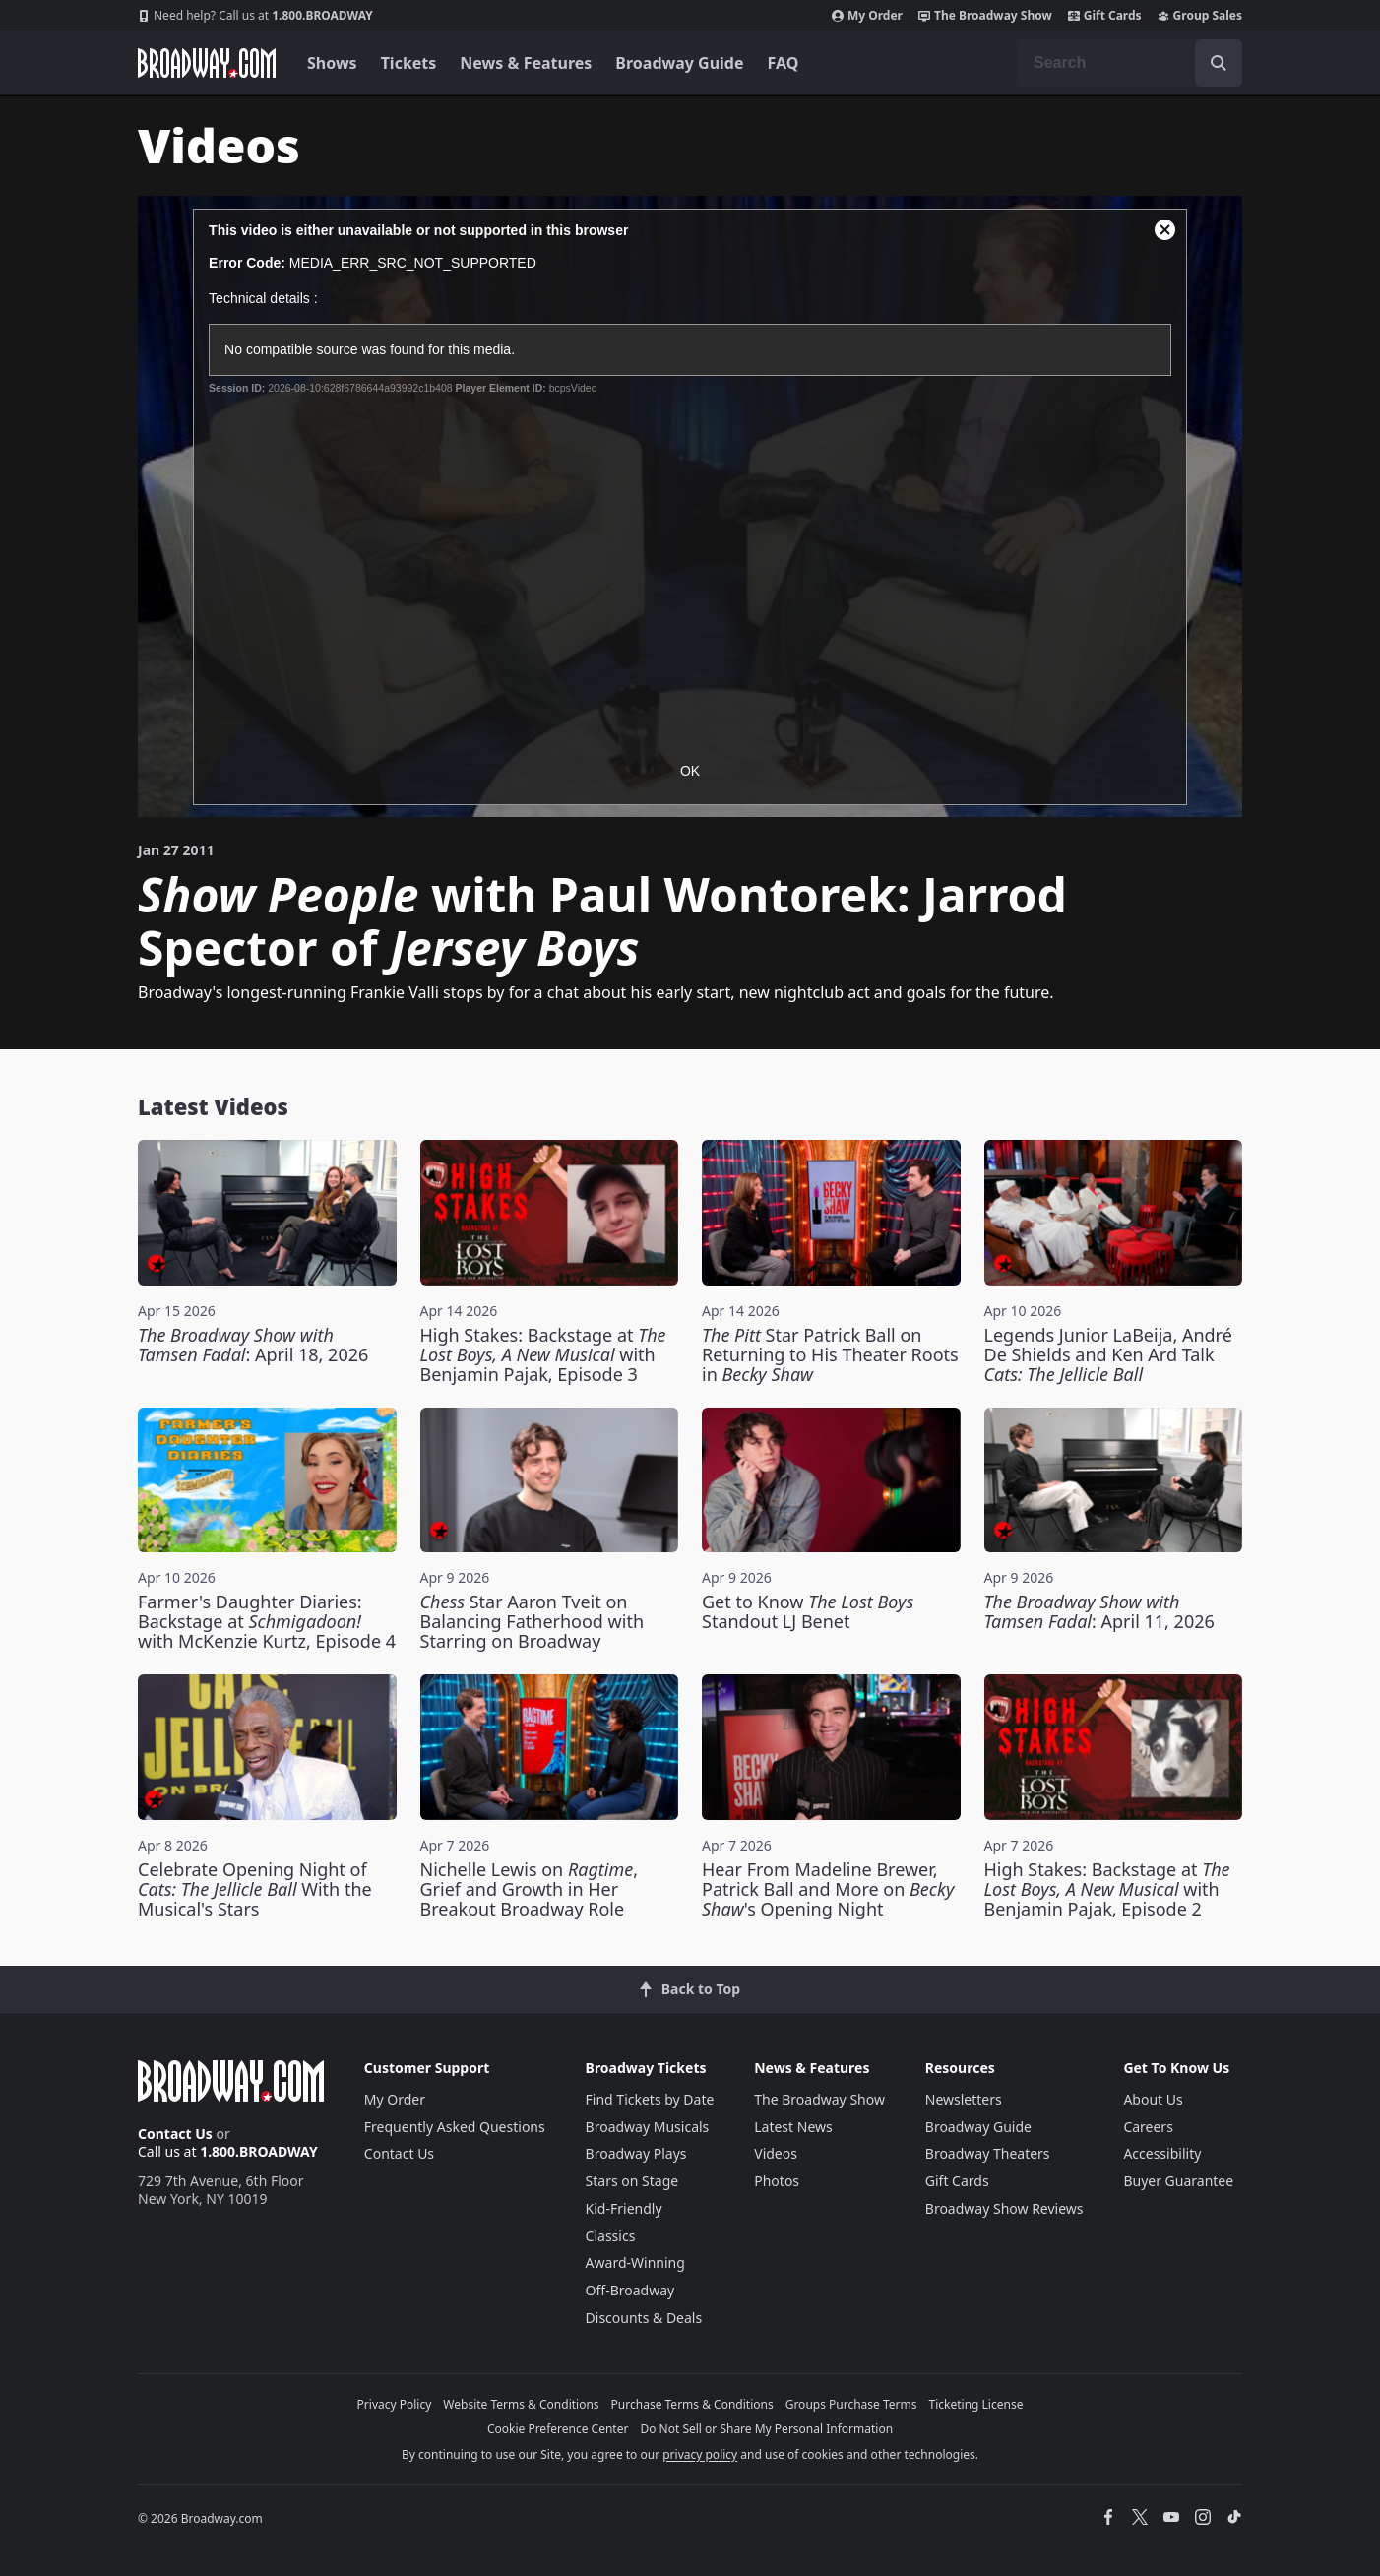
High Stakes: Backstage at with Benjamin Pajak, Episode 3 (543, 1354)
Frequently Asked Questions (454, 2126)
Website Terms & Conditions (520, 2404)
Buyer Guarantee (1178, 2180)
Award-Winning (635, 2262)
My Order (867, 16)
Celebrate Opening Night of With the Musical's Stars (255, 1888)
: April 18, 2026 (253, 1344)
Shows (332, 63)
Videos (775, 2153)
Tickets (409, 63)
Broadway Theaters (987, 2153)
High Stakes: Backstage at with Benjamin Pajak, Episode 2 (1107, 1888)
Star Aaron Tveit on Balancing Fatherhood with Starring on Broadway (532, 1621)
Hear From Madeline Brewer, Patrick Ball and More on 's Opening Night (828, 1888)
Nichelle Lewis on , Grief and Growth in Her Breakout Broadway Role (529, 1888)
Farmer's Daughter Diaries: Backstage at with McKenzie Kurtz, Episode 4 (267, 1621)
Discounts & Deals (644, 2317)
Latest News (793, 2126)
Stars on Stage (632, 2180)
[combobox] (1130, 63)
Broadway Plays (636, 2153)
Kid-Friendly (624, 2208)
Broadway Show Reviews (1004, 2208)
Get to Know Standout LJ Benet (807, 1611)
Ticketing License (976, 2404)
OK (690, 771)
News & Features (526, 63)
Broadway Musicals (648, 2126)
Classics (611, 2236)
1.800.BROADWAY (255, 16)
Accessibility (1162, 2153)
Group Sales (1200, 16)
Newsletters (963, 2099)
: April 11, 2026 (1099, 1611)
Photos (776, 2180)
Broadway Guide (679, 63)
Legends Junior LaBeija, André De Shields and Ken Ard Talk (1108, 1354)
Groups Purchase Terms (851, 2404)
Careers (1147, 2126)
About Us (1152, 2099)
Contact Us (175, 2133)
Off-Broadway (630, 2290)
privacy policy (699, 2454)
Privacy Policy (394, 2404)
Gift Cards (1105, 16)
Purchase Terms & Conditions (692, 2404)
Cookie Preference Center (558, 2428)
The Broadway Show (985, 16)
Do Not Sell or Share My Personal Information (766, 2428)
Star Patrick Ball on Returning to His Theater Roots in (830, 1354)
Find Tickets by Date (650, 2099)
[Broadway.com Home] (207, 63)
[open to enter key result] (1218, 63)
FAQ (783, 63)
